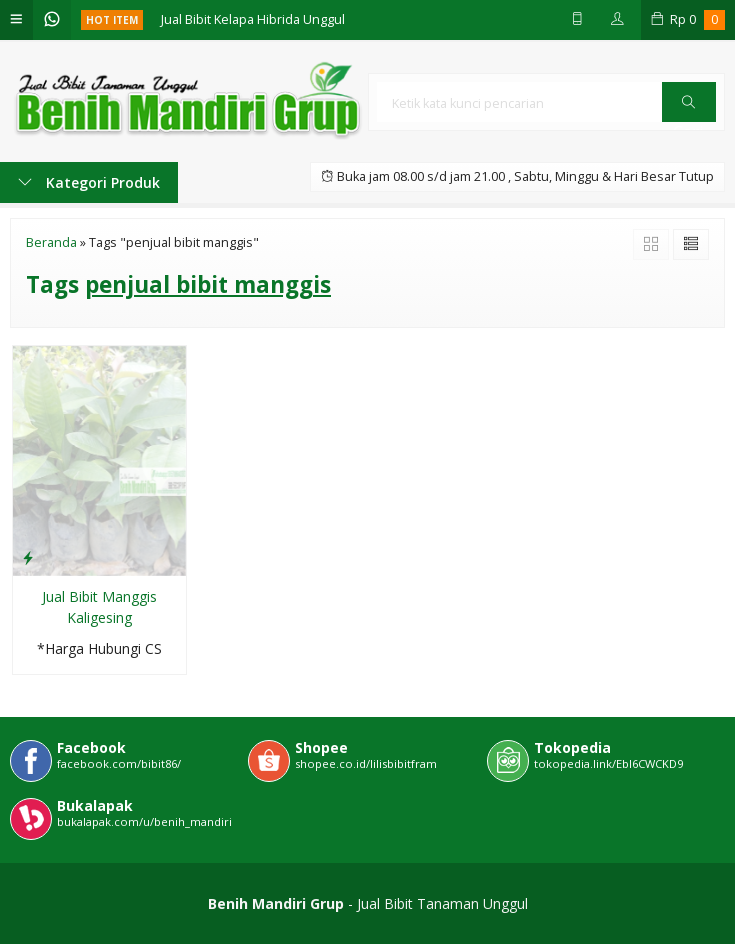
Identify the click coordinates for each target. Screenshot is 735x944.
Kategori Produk (89, 182)
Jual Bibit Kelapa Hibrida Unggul (253, 19)
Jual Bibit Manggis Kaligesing (99, 607)
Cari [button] (688, 108)
